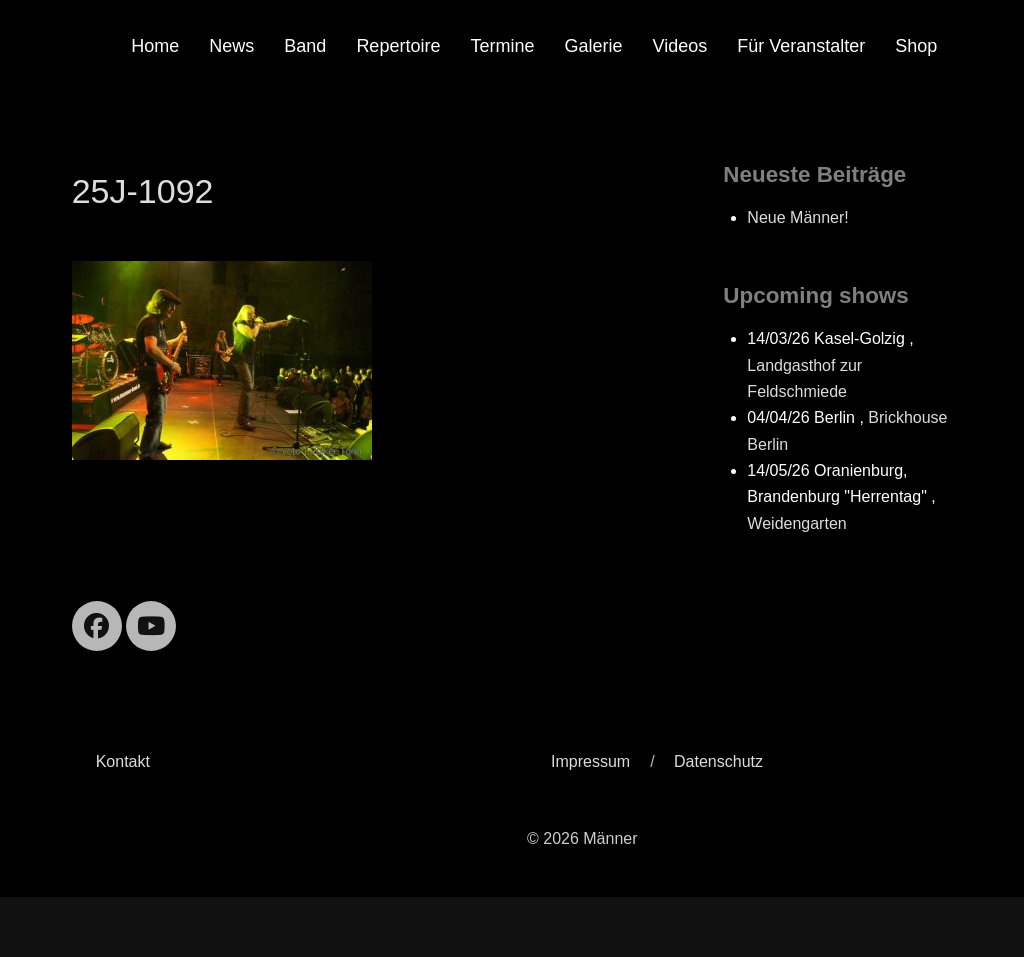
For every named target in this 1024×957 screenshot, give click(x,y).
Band (305, 46)
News (231, 46)
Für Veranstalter (801, 46)
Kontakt (123, 761)
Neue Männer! (797, 217)
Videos (679, 46)
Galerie (593, 46)
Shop (916, 46)
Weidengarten (796, 523)
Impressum (590, 761)
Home (155, 46)
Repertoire (398, 46)
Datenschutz (718, 761)
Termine (502, 46)
